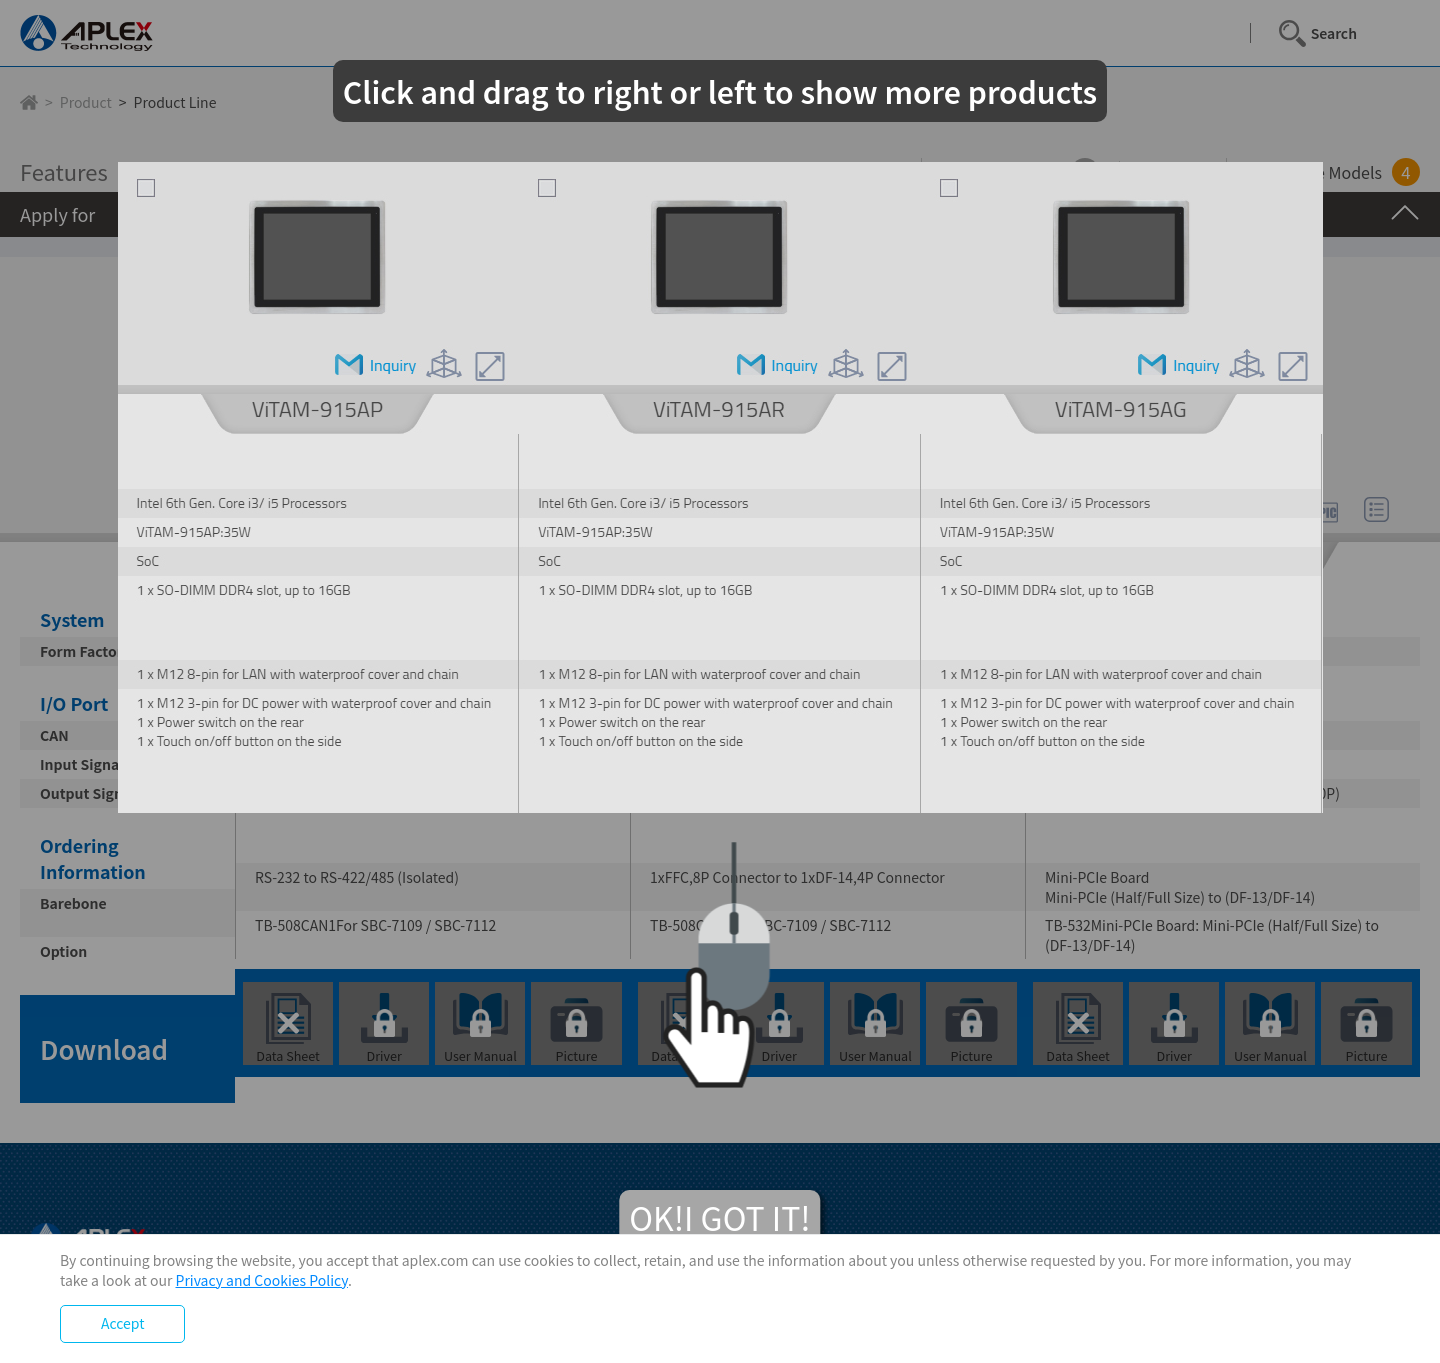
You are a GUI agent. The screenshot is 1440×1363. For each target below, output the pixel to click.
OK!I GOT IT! (719, 1217)
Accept (122, 1323)
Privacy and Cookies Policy (262, 1280)
